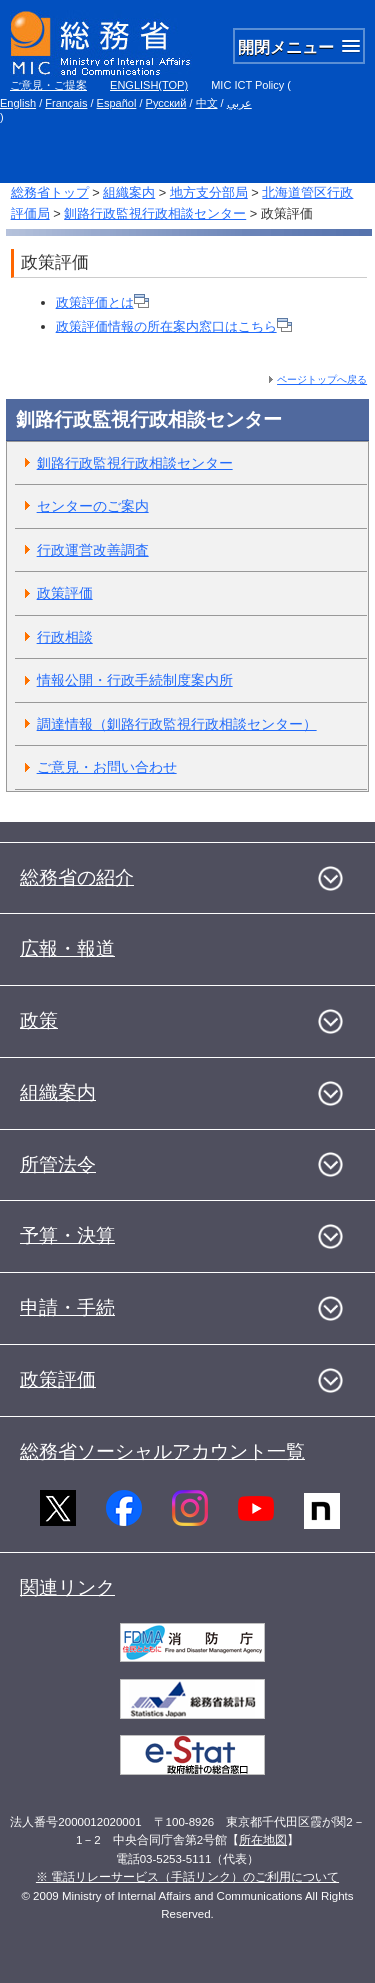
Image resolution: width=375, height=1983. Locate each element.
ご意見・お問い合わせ (107, 767)
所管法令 (58, 1164)
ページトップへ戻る (322, 379)
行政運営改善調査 (93, 550)
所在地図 (263, 1840)
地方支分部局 (209, 192)
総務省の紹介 (77, 877)
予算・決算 (67, 1235)
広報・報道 (67, 948)
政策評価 (65, 593)
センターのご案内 (93, 506)
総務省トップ (50, 192)
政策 (39, 1020)
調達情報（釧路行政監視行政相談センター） (177, 724)
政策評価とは (102, 302)
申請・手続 (67, 1307)
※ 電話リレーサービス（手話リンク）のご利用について (187, 1877)
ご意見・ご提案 (48, 85)
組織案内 (129, 192)
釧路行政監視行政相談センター (155, 213)
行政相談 (65, 637)
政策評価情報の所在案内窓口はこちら (174, 326)
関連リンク (67, 1587)
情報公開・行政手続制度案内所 (135, 680)
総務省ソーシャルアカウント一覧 (162, 1451)
